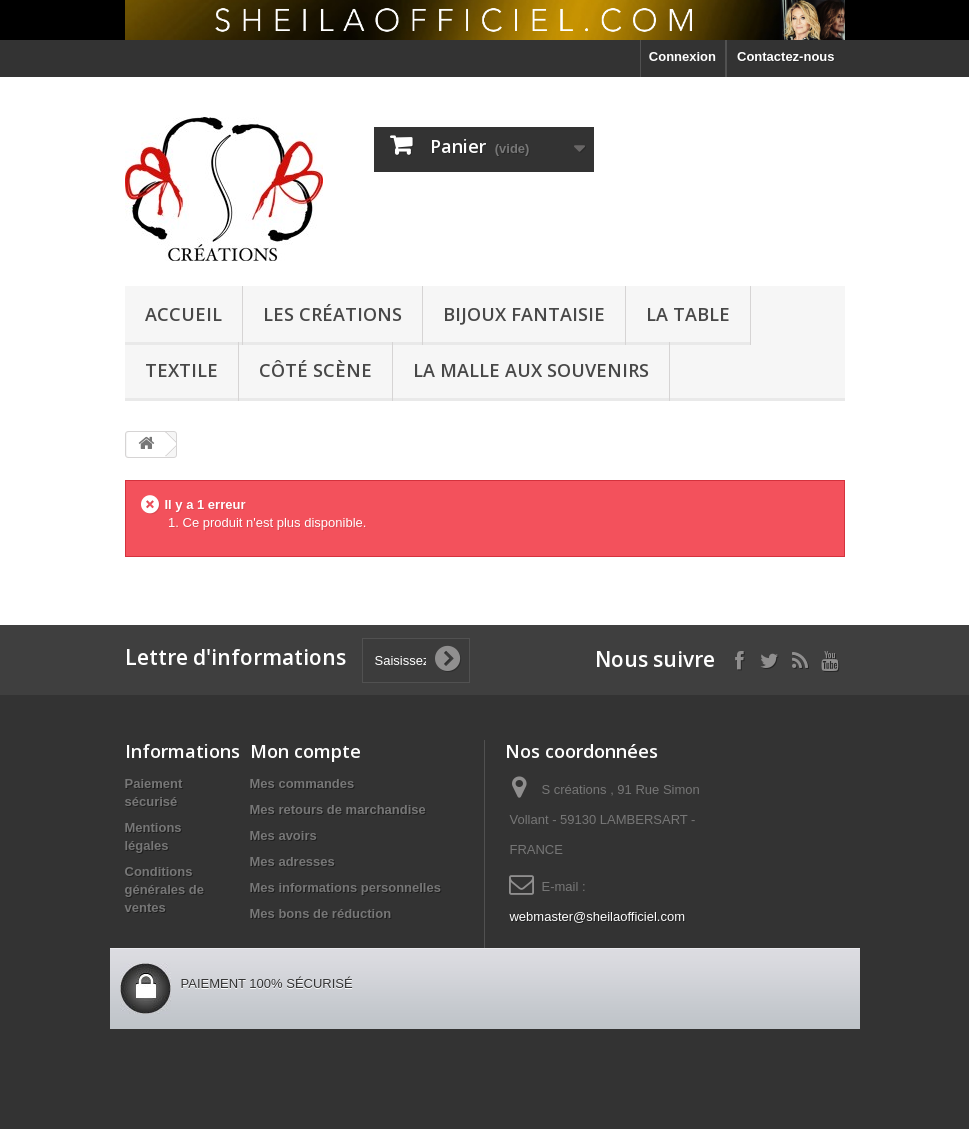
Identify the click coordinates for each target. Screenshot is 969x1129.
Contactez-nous (786, 56)
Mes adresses (292, 861)
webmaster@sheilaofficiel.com (597, 916)
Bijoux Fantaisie (524, 314)
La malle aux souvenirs (531, 370)
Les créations (332, 314)
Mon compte (305, 751)
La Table (688, 314)
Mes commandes (302, 783)
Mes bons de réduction (321, 913)
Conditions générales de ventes (165, 889)
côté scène (315, 370)
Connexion (682, 56)
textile (181, 370)
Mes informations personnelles (345, 887)
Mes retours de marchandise (338, 809)
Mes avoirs (283, 835)
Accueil (183, 314)
